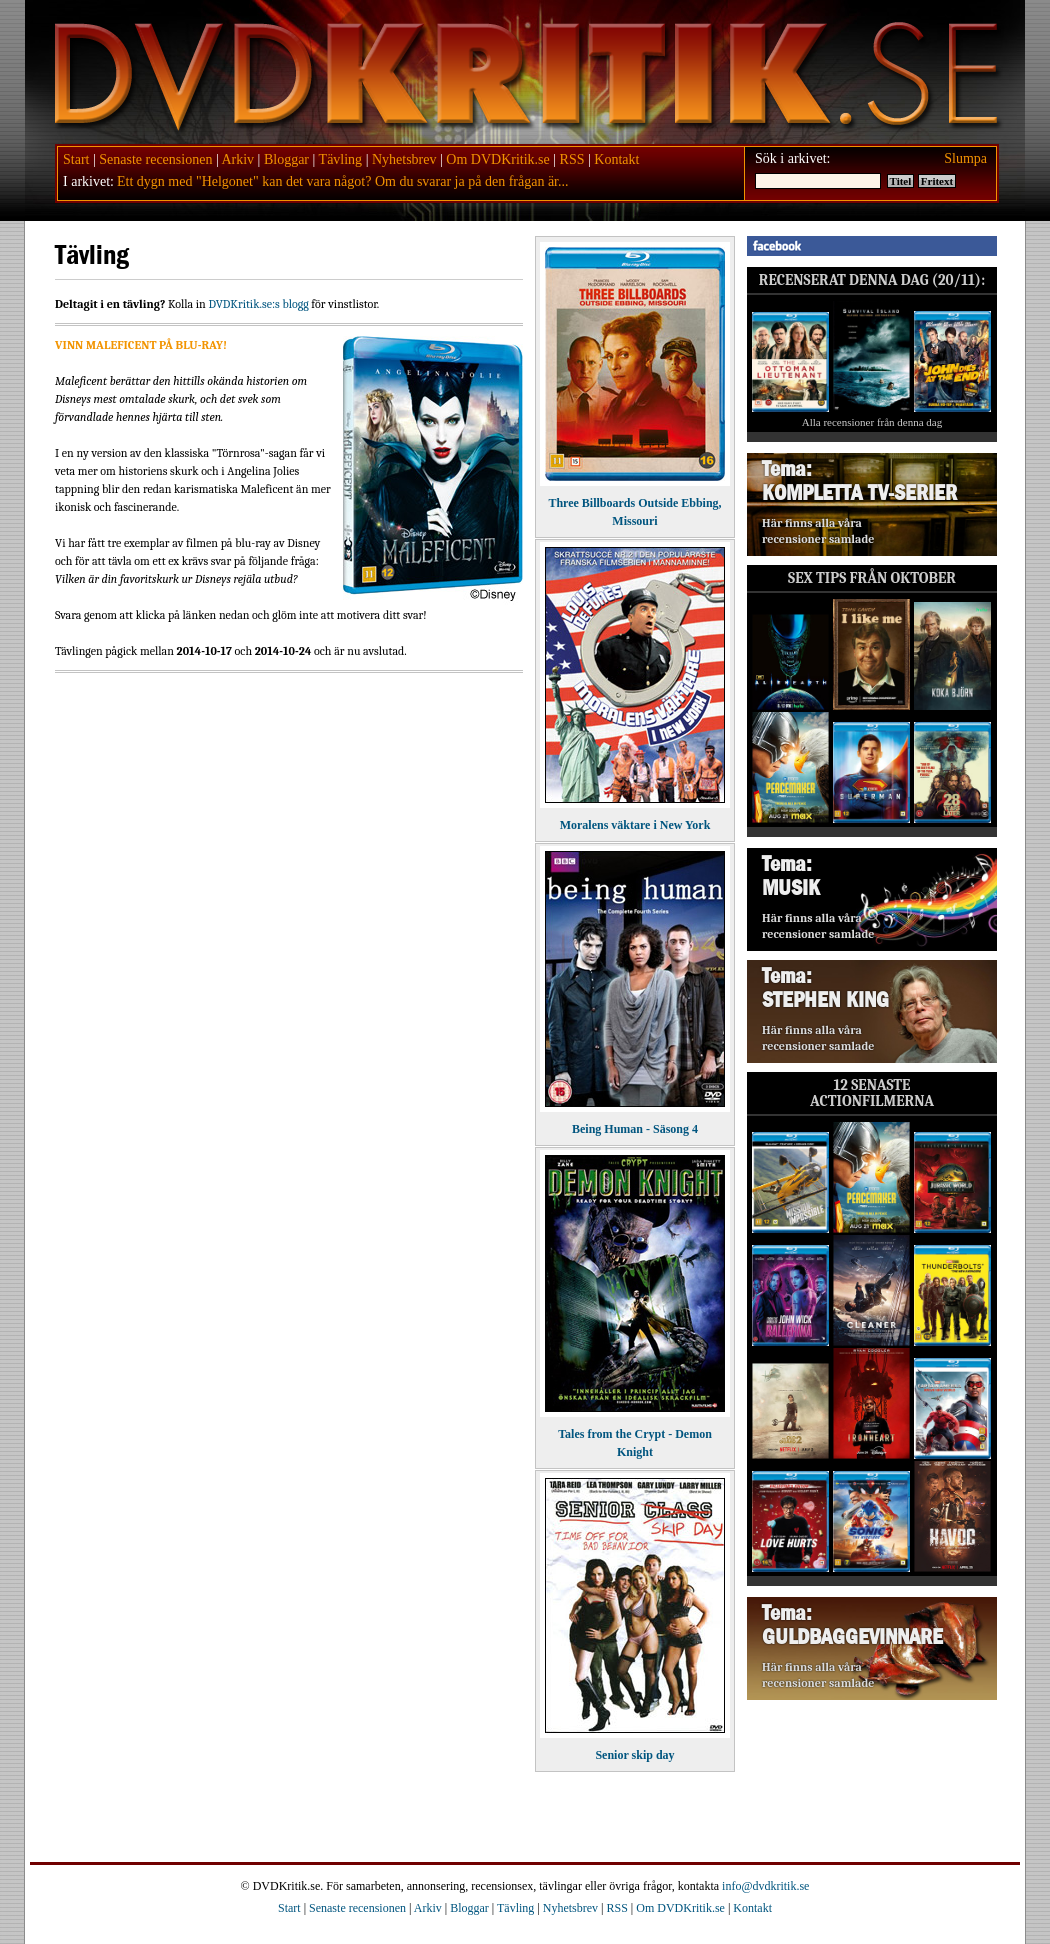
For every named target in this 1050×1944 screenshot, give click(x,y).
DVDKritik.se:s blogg (258, 304)
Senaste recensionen (155, 159)
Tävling (341, 159)
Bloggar (286, 159)
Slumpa (965, 158)
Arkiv (237, 159)
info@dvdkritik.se (765, 1886)
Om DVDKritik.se (497, 159)
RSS (572, 159)
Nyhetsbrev (404, 159)
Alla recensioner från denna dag (872, 422)
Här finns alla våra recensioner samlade (818, 531)
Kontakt (616, 159)
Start (76, 159)
